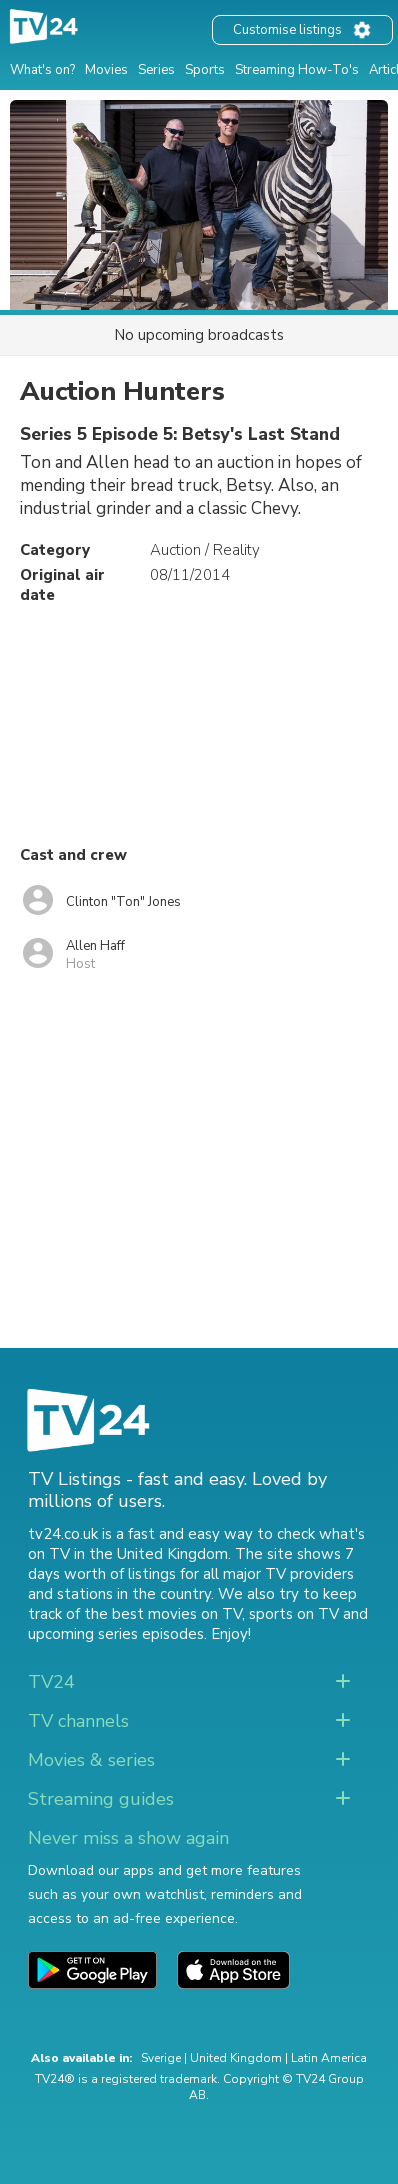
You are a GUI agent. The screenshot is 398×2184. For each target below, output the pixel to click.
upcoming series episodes (116, 1634)
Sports (205, 70)
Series (156, 70)
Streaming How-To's (297, 70)
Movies (106, 70)
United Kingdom (236, 2058)
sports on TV (294, 1614)
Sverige (161, 2058)
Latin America (329, 2058)
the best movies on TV (163, 1614)
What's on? (42, 70)
